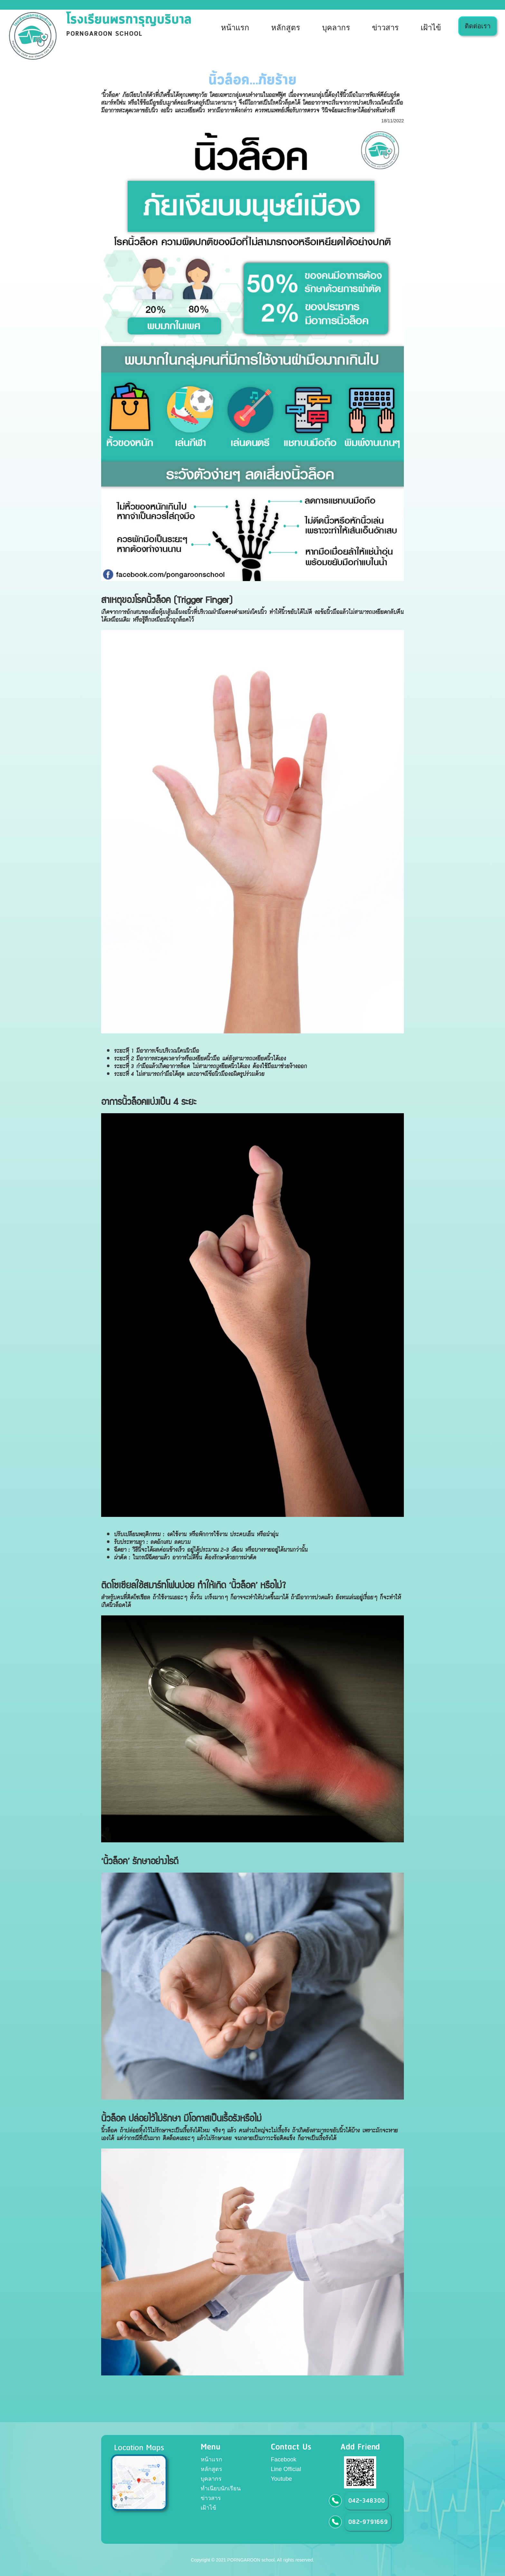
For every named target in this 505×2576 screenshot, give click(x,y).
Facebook (283, 2459)
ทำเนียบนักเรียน (221, 2488)
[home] (101, 35)
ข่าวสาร (385, 28)
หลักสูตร (285, 28)
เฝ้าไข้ (431, 28)
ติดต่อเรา (478, 26)
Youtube (281, 2479)
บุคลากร (336, 28)
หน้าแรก (235, 28)
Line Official (286, 2469)
